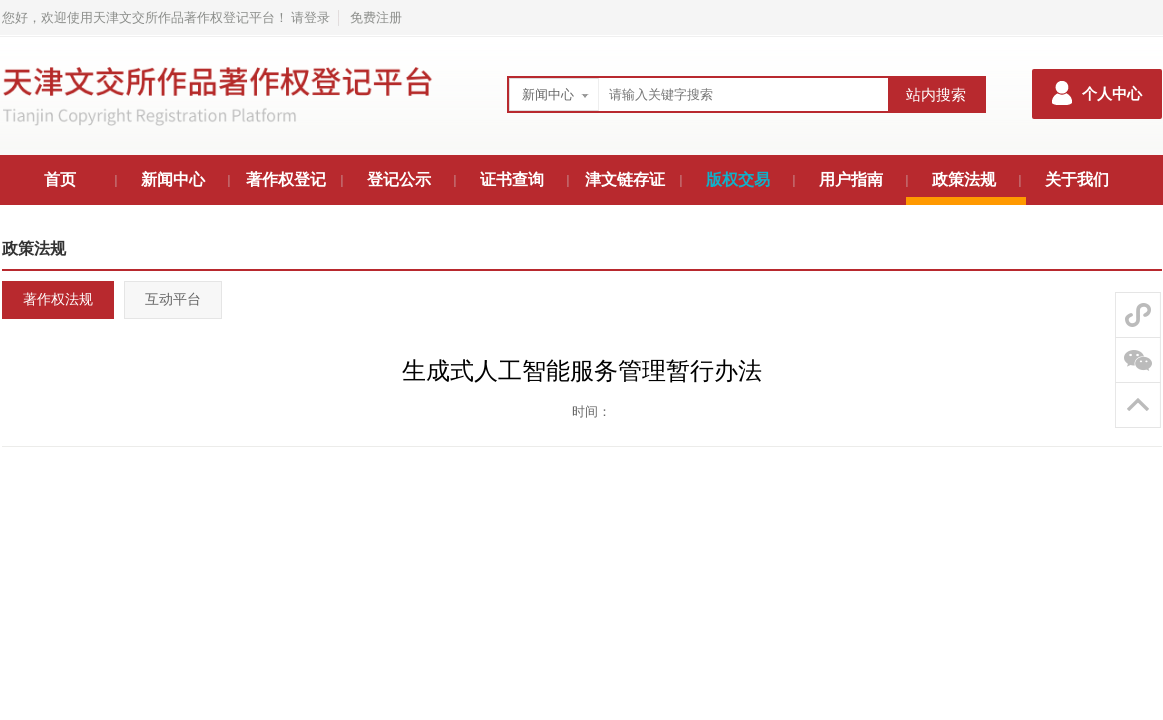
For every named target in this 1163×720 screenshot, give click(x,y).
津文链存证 (625, 179)
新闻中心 (548, 94)
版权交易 (738, 179)
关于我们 (1077, 179)
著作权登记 (286, 179)
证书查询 (512, 179)
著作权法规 (58, 299)
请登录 (310, 17)
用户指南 (851, 179)
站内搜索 (936, 95)
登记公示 (399, 179)
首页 (60, 179)
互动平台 (173, 299)
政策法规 (964, 179)
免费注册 (376, 17)
